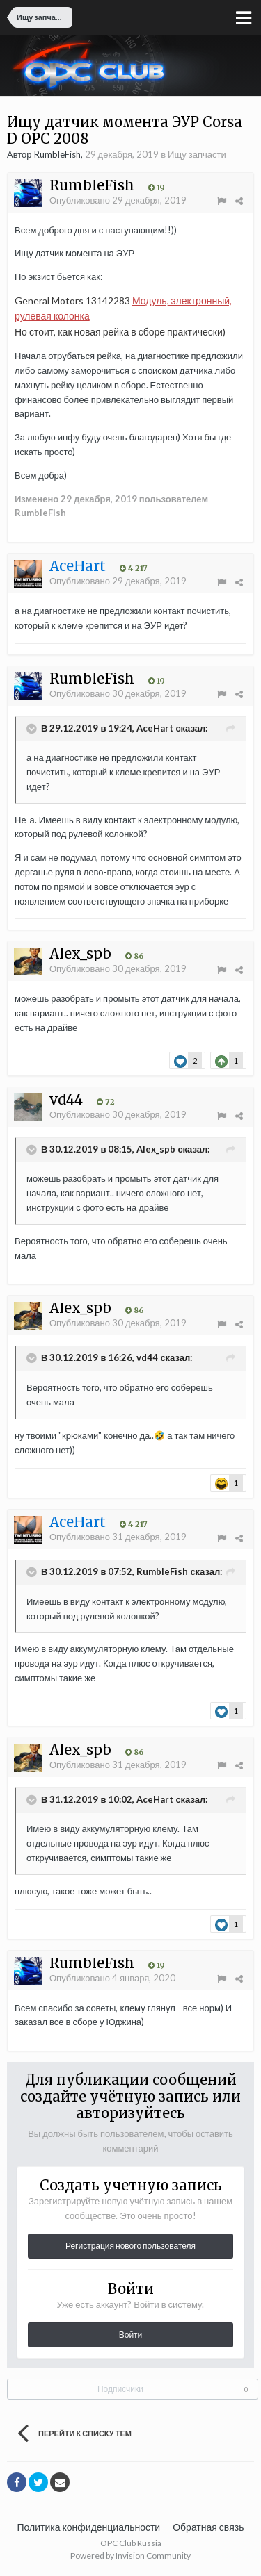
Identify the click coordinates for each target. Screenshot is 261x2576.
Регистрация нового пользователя (130, 2245)
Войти (131, 2334)
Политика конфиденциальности (89, 2527)
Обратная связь (208, 2527)
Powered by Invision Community (130, 2555)
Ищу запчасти (197, 154)
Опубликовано (118, 200)
